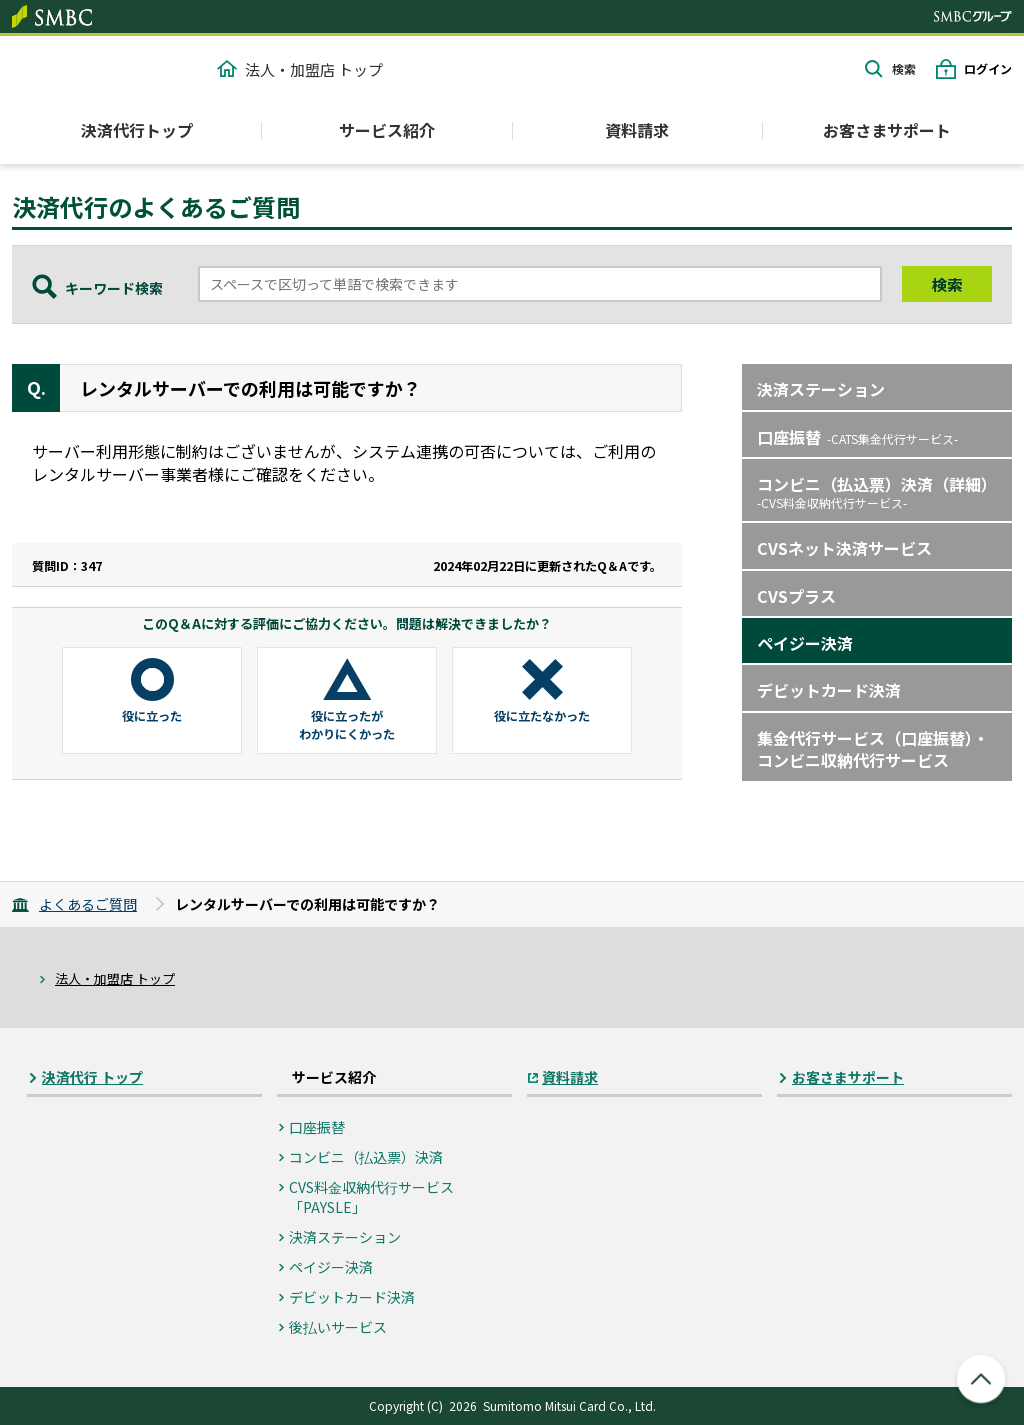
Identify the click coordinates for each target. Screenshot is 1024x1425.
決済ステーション (821, 389)
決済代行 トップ (92, 1077)
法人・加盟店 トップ (300, 69)
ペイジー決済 (805, 643)
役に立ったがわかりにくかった (347, 724)
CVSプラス (796, 596)
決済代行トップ (137, 130)
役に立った (152, 716)
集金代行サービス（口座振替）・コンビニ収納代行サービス (873, 749)
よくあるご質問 (88, 904)
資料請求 (637, 130)
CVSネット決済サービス (844, 548)
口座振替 (857, 437)
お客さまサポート (887, 130)
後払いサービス (338, 1327)
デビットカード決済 (829, 690)
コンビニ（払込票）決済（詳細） (877, 491)
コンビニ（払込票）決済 (366, 1157)
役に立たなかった (542, 716)
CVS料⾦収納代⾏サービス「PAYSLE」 (371, 1197)
